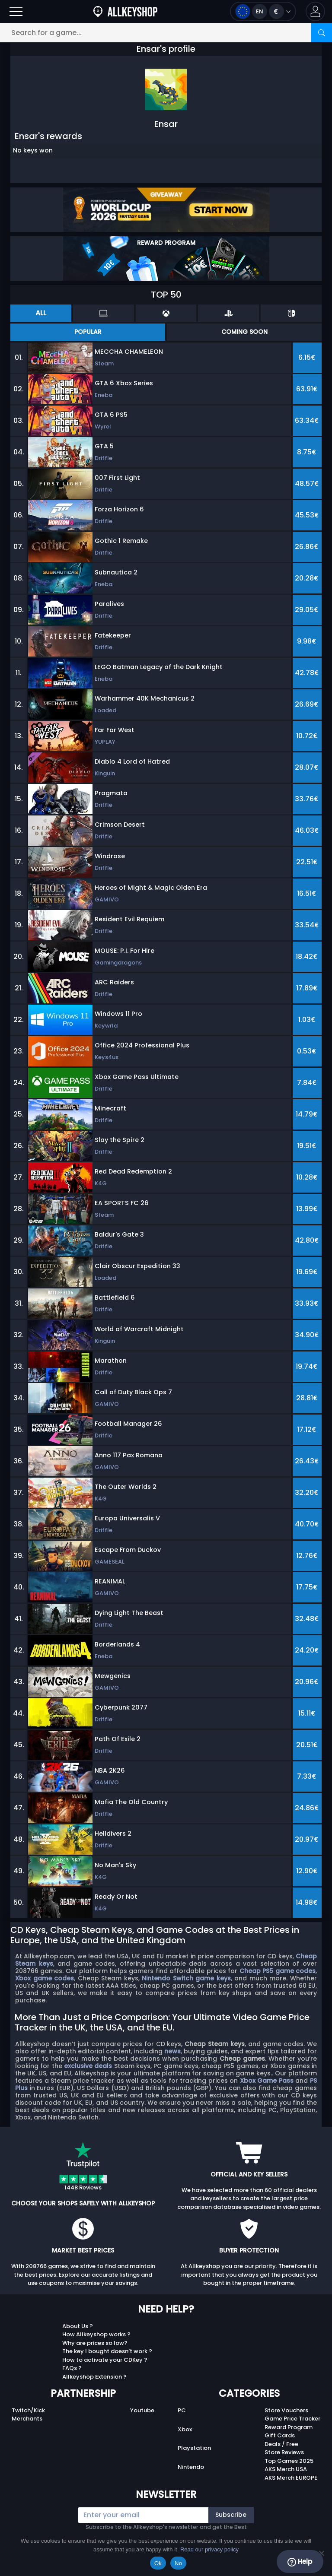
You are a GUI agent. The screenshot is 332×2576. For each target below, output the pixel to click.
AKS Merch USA (286, 2469)
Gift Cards (280, 2435)
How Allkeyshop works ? (96, 2334)
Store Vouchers (286, 2410)
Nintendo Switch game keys (186, 1978)
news (172, 2051)
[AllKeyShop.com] (125, 11)
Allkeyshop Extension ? (94, 2377)
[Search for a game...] (166, 32)
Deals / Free (281, 2444)
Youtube (142, 2410)
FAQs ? (72, 2368)
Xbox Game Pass (267, 2080)
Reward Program (289, 2427)
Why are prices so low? (95, 2343)
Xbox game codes (44, 1978)
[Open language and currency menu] (263, 11)
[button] (315, 11)
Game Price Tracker (292, 2418)
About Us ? (77, 2326)
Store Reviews (284, 2452)
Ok (158, 2563)
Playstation (194, 2448)
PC (182, 2410)
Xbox (185, 2429)
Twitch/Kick (28, 2410)
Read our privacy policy (209, 2549)
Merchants (27, 2418)
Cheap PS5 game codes (277, 1971)
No (178, 2563)
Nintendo (191, 2467)
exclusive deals (88, 2066)
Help (299, 2561)
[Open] (16, 11)
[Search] (321, 32)
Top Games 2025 (289, 2461)
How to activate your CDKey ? (104, 2360)
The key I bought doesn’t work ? (107, 2351)
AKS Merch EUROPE (291, 2478)
